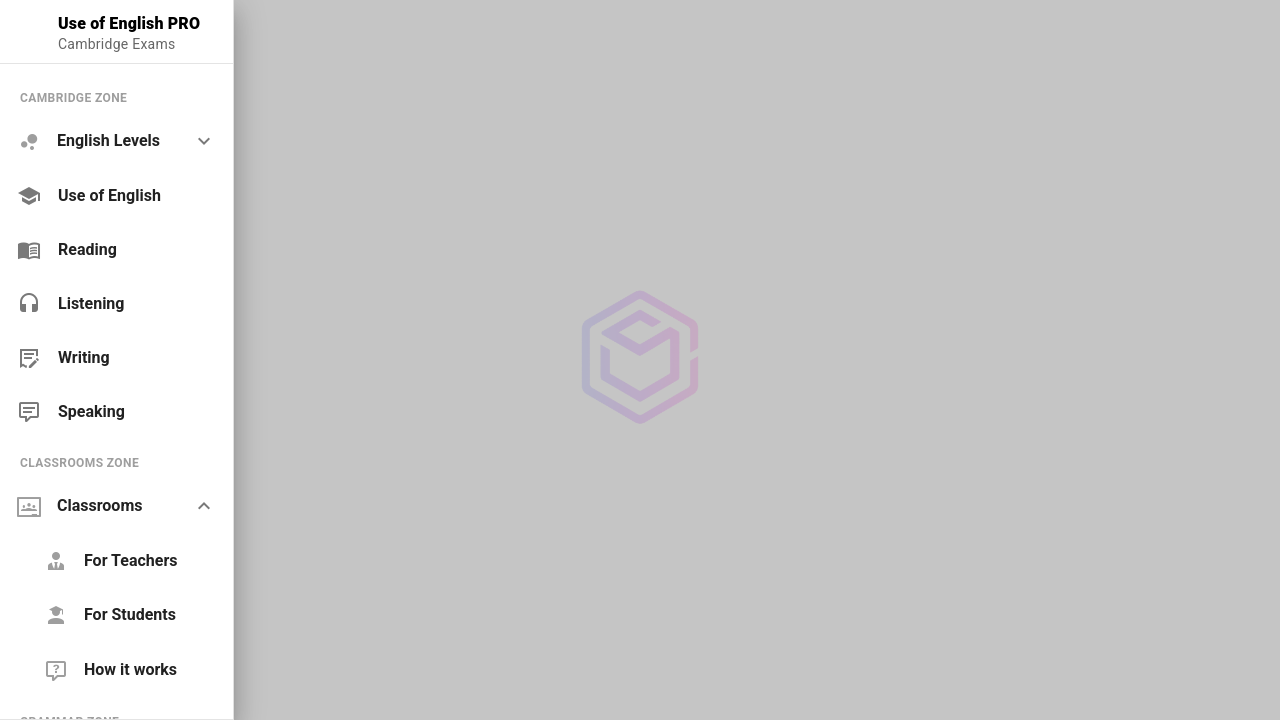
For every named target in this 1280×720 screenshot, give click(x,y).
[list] (116, 254)
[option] (116, 141)
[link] (116, 196)
